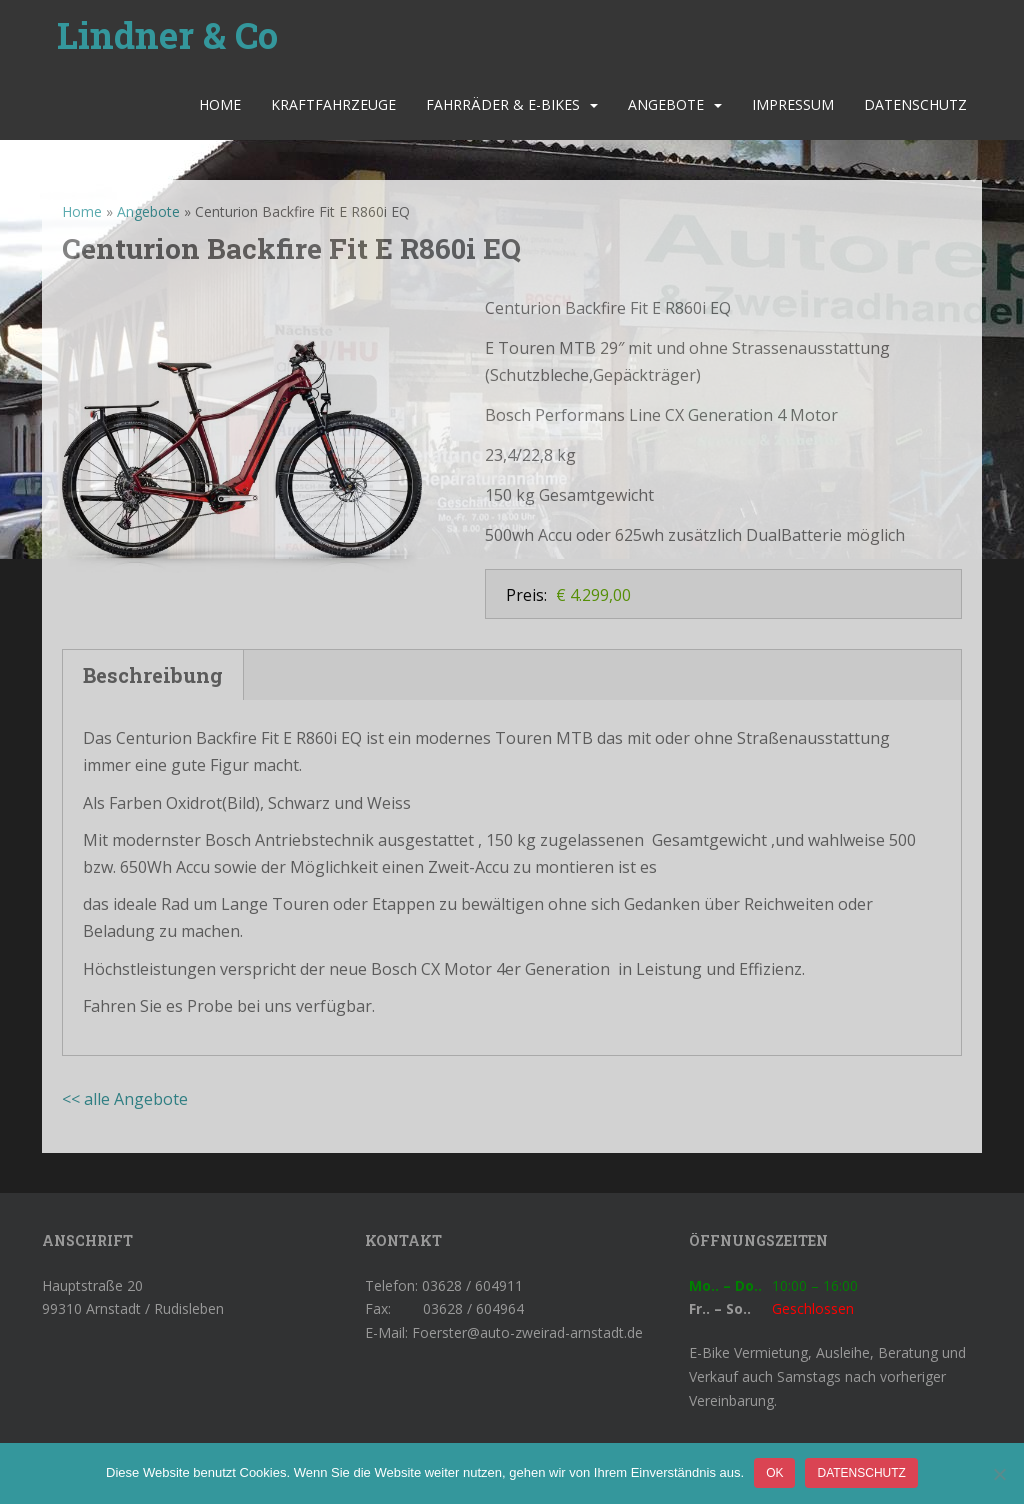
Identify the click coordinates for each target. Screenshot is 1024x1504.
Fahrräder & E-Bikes (503, 104)
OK (774, 1473)
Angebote (666, 104)
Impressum (793, 104)
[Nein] (999, 1474)
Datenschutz (915, 104)
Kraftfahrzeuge (333, 104)
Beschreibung (153, 675)
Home (220, 104)
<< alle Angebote (125, 1099)
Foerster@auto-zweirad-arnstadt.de (527, 1332)
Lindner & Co (167, 35)
